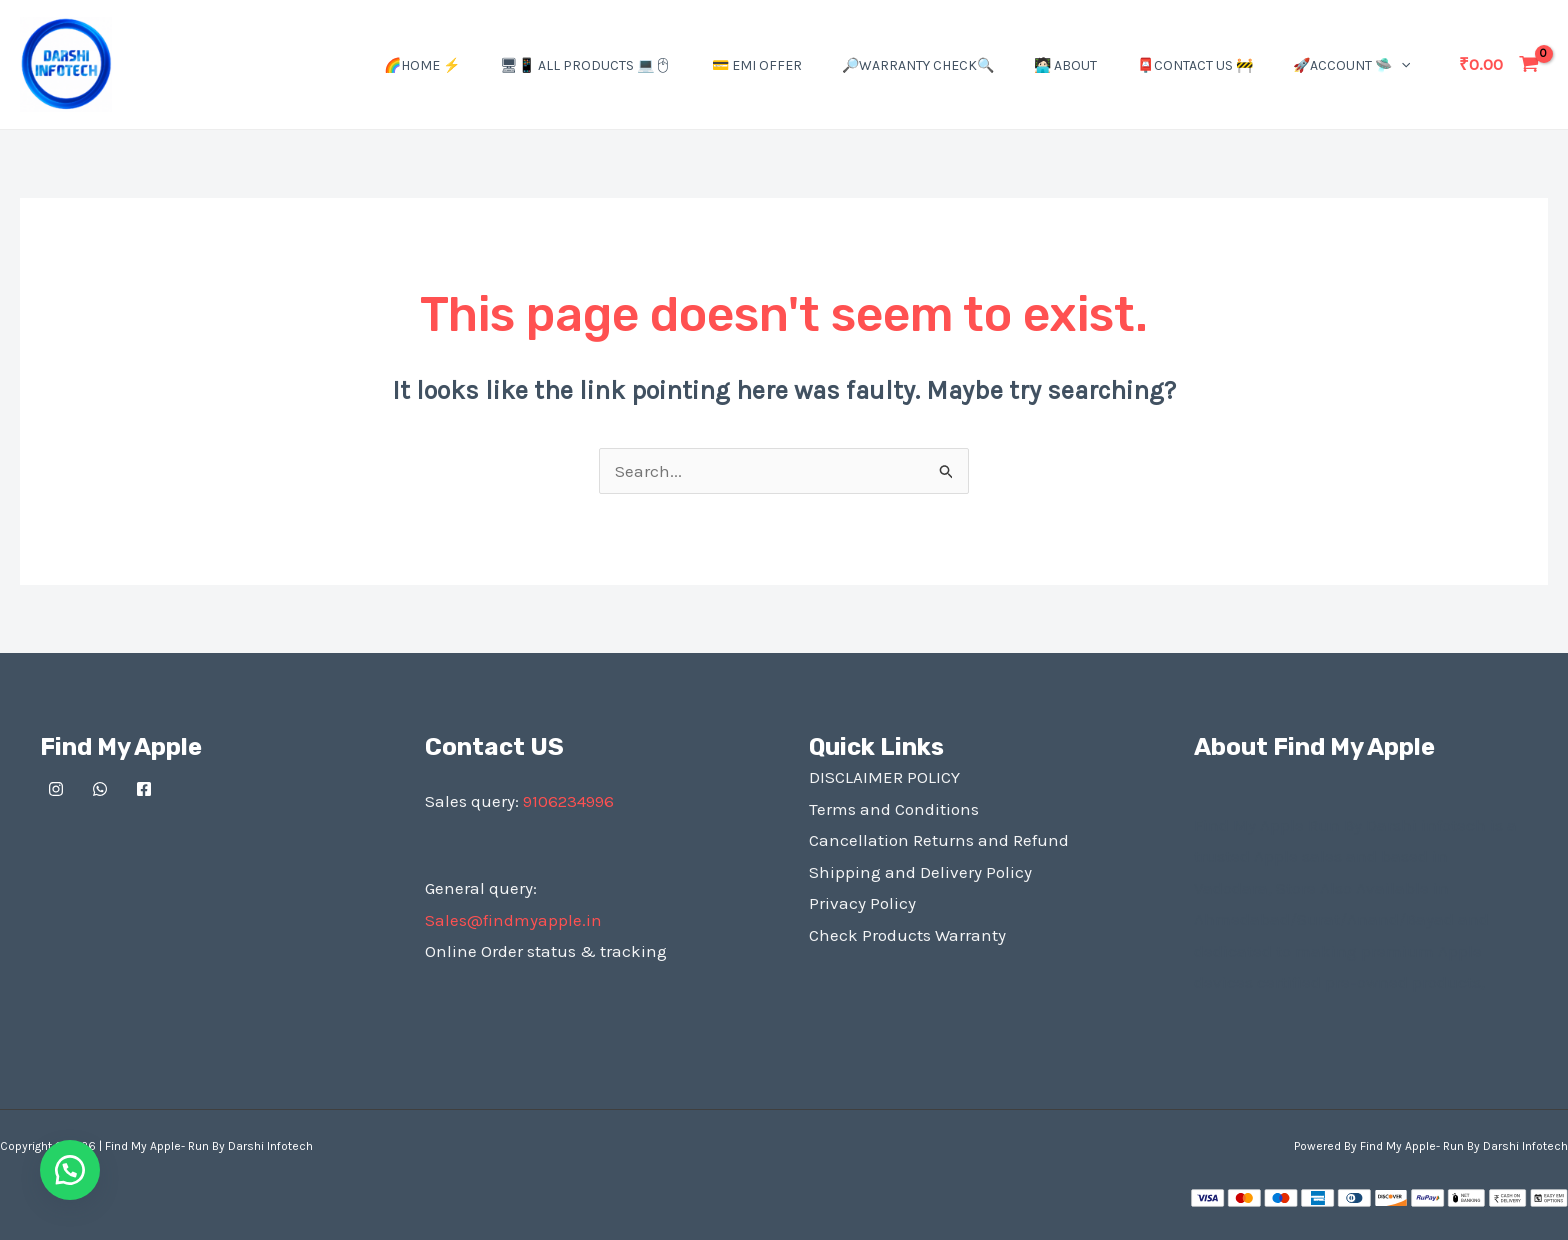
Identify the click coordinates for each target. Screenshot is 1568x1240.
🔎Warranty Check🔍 (918, 65)
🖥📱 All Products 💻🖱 (586, 65)
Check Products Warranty (907, 935)
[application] (1401, 65)
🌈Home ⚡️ (422, 65)
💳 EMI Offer (757, 65)
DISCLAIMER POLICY (884, 777)
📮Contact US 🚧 (1195, 65)
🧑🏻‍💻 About (1065, 65)
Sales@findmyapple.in (513, 920)
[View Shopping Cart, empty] (1499, 64)
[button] (70, 1170)
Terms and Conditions (894, 809)
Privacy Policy (862, 903)
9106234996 (568, 801)
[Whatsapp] (100, 789)
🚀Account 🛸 (1351, 65)
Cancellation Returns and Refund (939, 840)
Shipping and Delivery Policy (920, 872)
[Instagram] (56, 789)
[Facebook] (144, 789)
